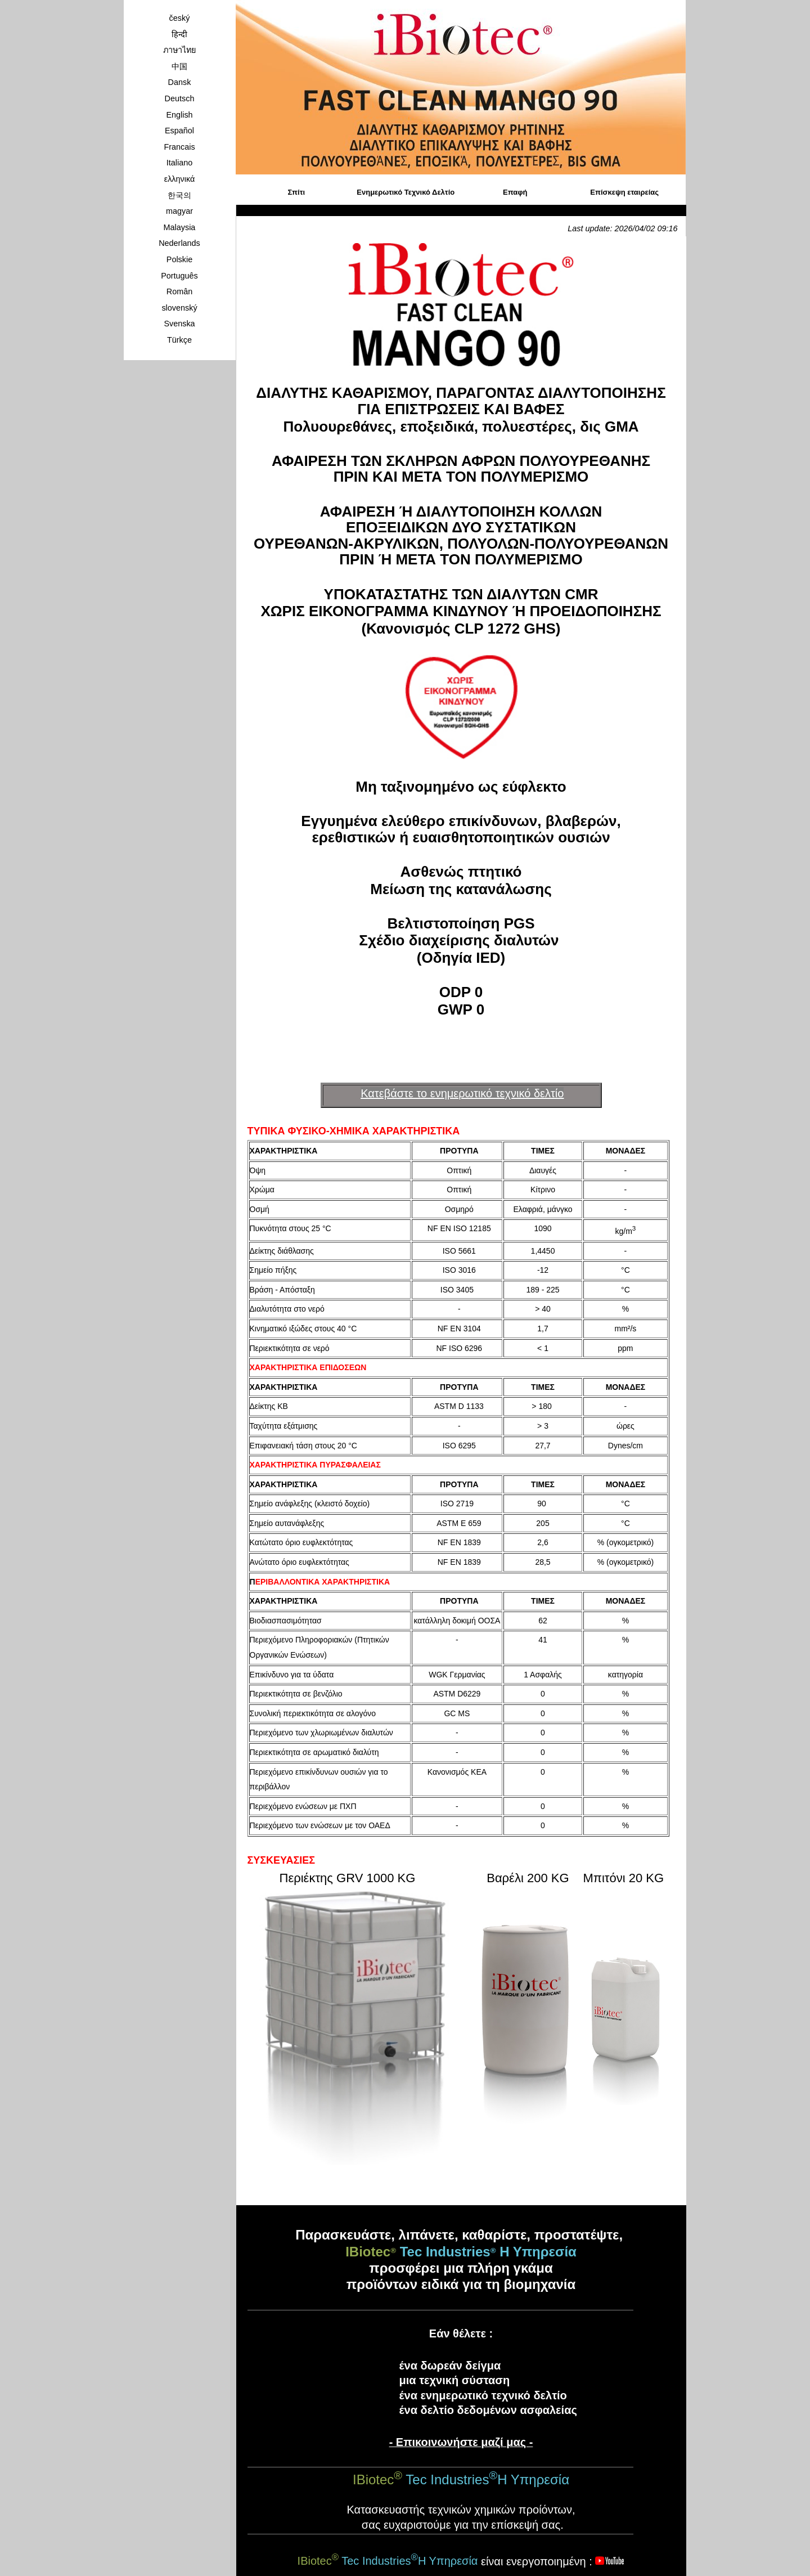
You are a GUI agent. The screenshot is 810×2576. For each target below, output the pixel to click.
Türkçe (179, 339)
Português (179, 275)
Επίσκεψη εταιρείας (624, 192)
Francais (179, 146)
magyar (179, 211)
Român (179, 291)
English (179, 114)
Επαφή (515, 192)
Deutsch (180, 98)
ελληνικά (179, 178)
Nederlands (179, 243)
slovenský (179, 307)
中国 (179, 66)
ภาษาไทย (179, 50)
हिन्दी (179, 34)
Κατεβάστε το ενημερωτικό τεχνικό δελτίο (462, 1093)
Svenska (179, 323)
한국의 (179, 195)
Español (179, 130)
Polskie (179, 259)
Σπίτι (296, 192)
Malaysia (180, 227)
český (179, 18)
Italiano (179, 162)
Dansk (179, 82)
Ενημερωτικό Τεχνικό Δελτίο (405, 192)
